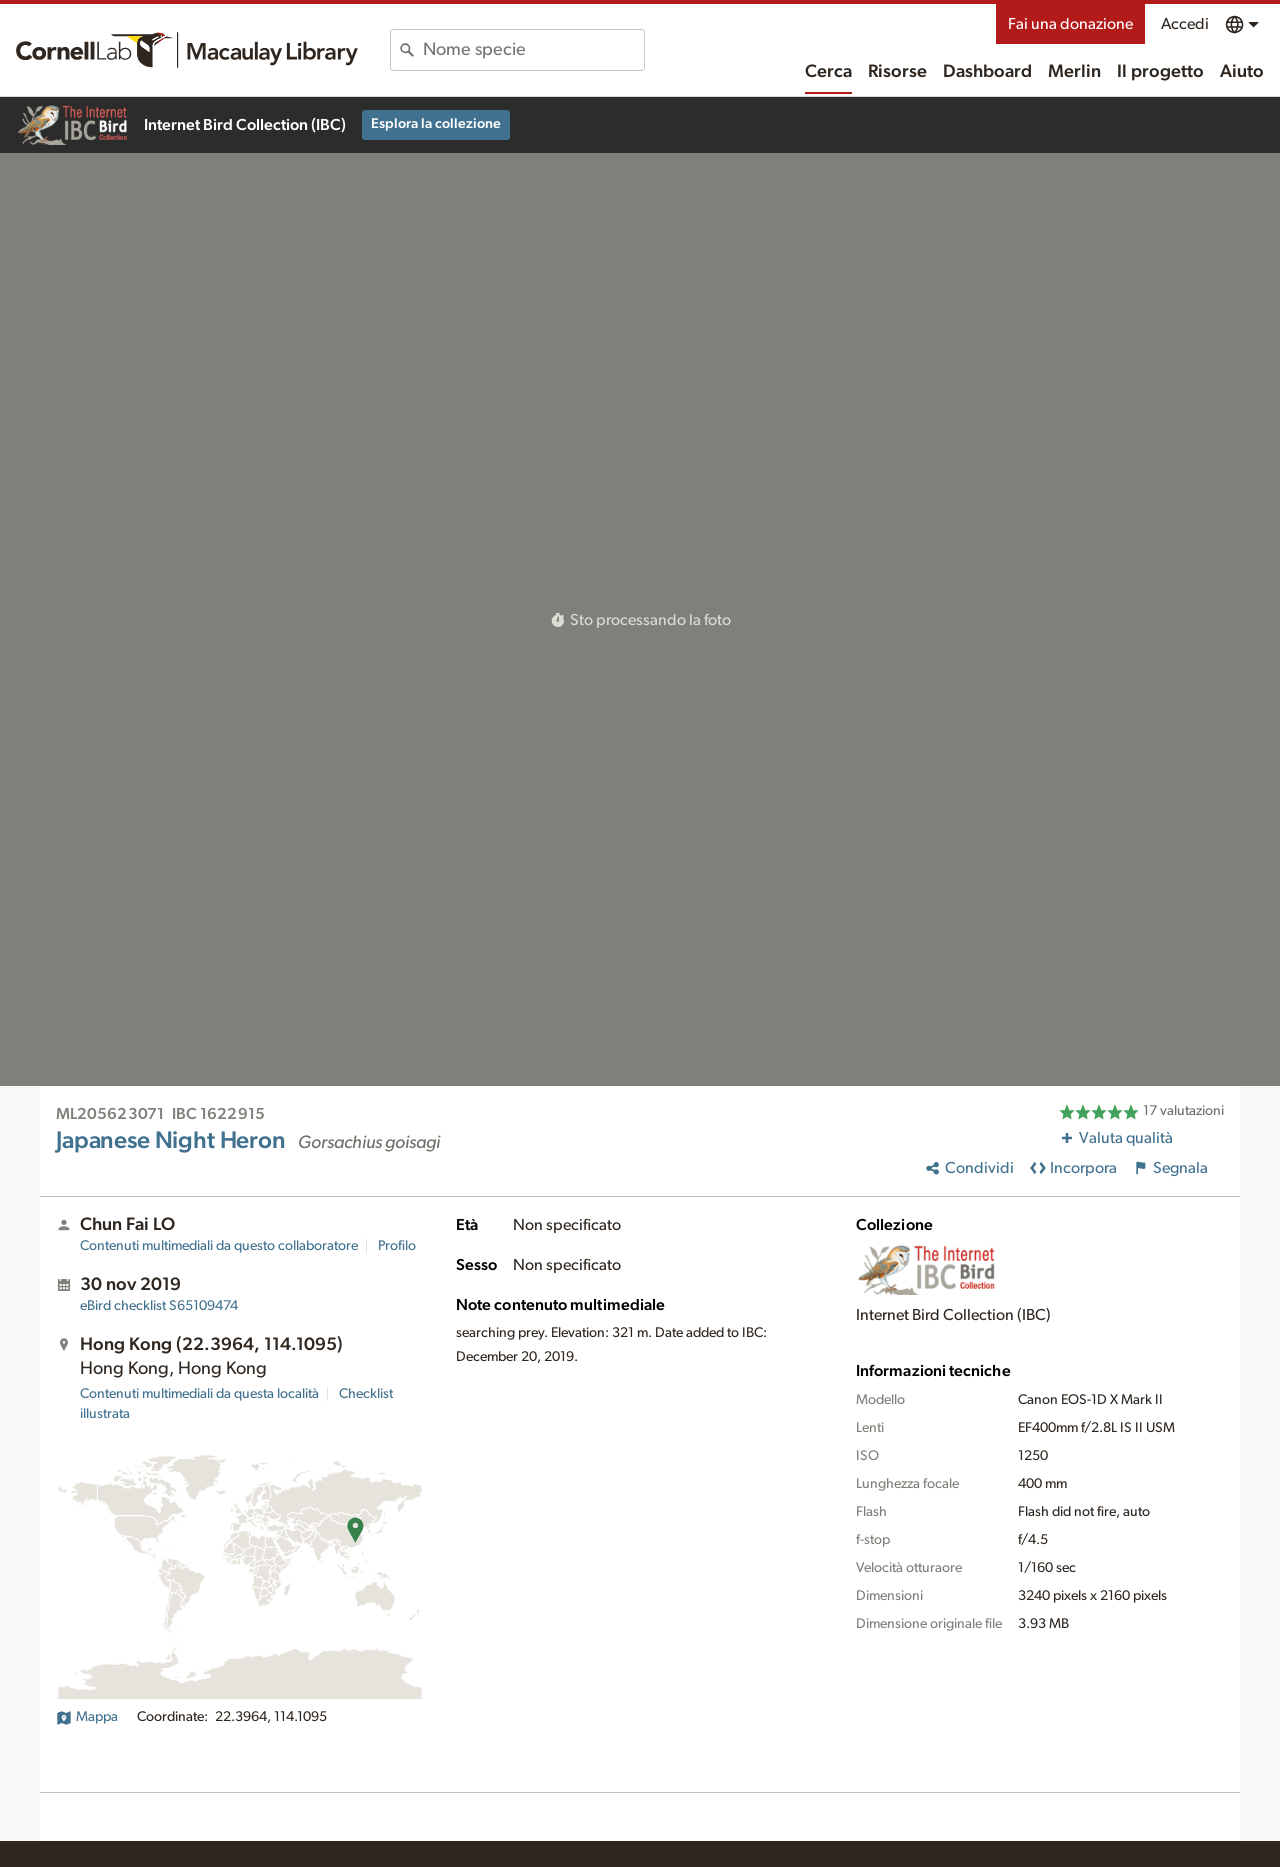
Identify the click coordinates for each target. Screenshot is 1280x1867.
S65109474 (159, 1306)
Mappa (87, 1717)
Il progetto (1160, 72)
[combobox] (533, 50)
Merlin (1074, 72)
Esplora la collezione (436, 124)
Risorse (897, 72)
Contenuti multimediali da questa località (199, 1394)
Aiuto (1242, 72)
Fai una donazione (1070, 24)
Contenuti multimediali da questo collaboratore (219, 1246)
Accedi (1185, 24)
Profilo (397, 1246)
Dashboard (987, 72)
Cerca (828, 72)
